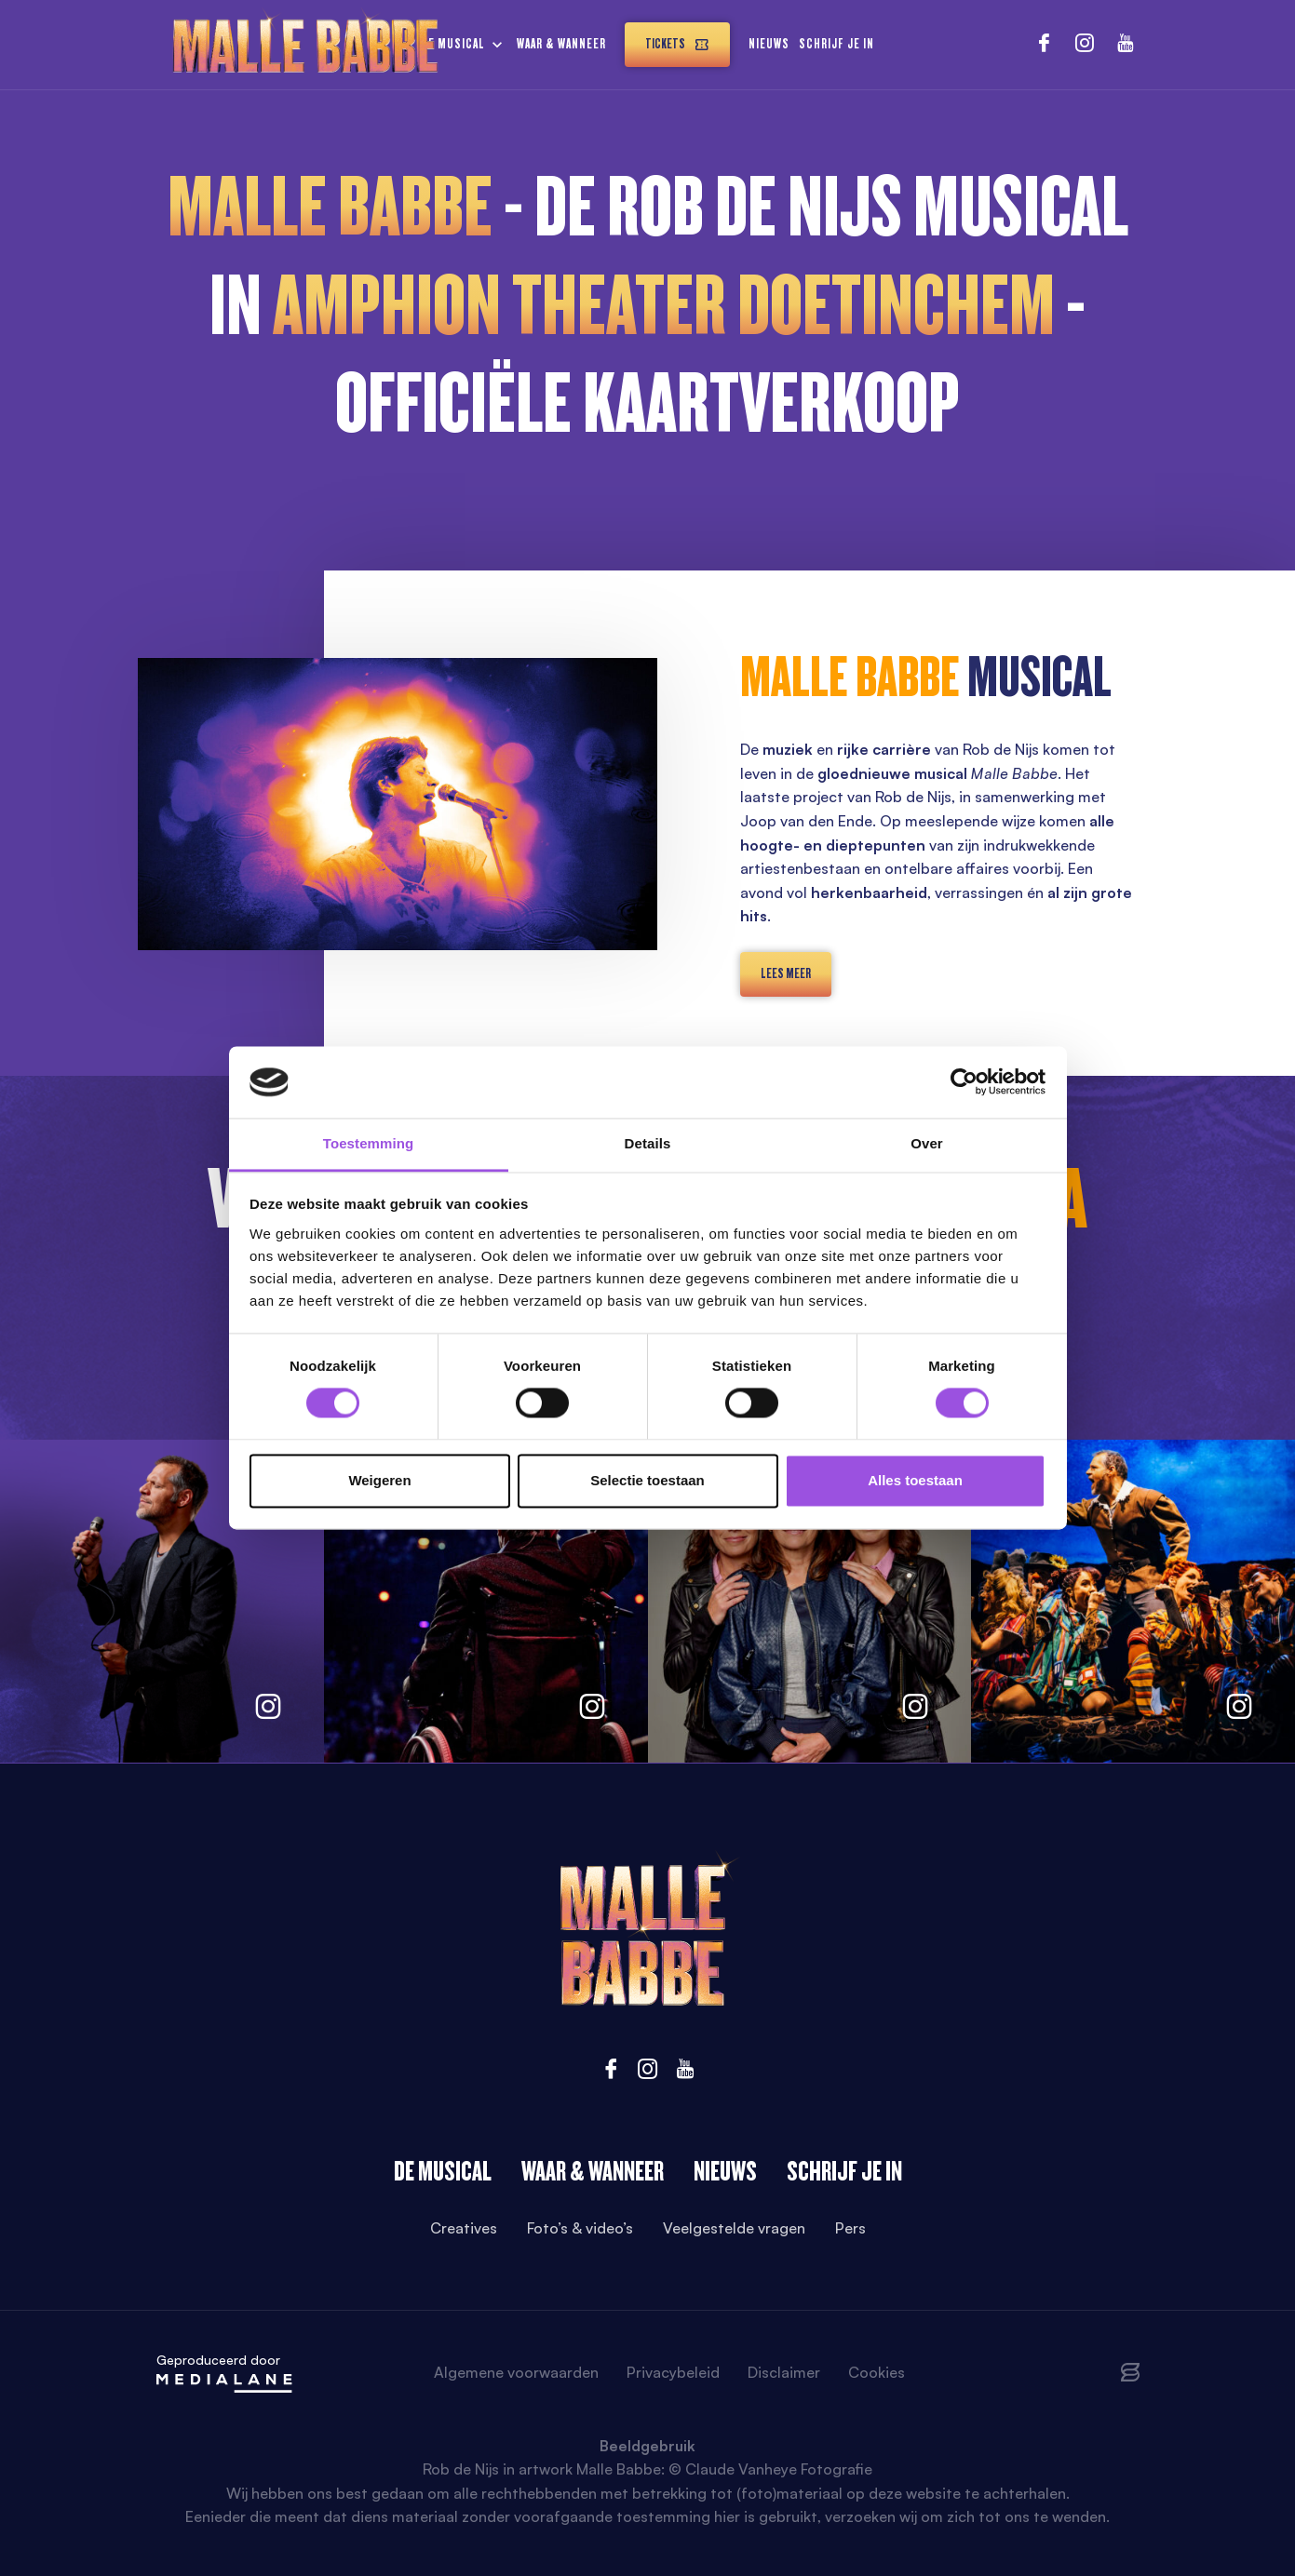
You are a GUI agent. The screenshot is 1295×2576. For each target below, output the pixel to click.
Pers (850, 2228)
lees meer (786, 973)
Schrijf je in (836, 43)
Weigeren (379, 1480)
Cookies (876, 2372)
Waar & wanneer (561, 43)
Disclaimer (784, 2372)
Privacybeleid (673, 2372)
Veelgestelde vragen (734, 2228)
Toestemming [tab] (368, 1143)
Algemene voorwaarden (516, 2372)
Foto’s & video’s (580, 2228)
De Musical (443, 2171)
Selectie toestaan (647, 1480)
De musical (453, 43)
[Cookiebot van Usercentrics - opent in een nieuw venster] (964, 1082)
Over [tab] (927, 1143)
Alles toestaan (915, 1480)
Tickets (677, 44)
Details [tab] (648, 1143)
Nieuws (769, 43)
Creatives (463, 2228)
